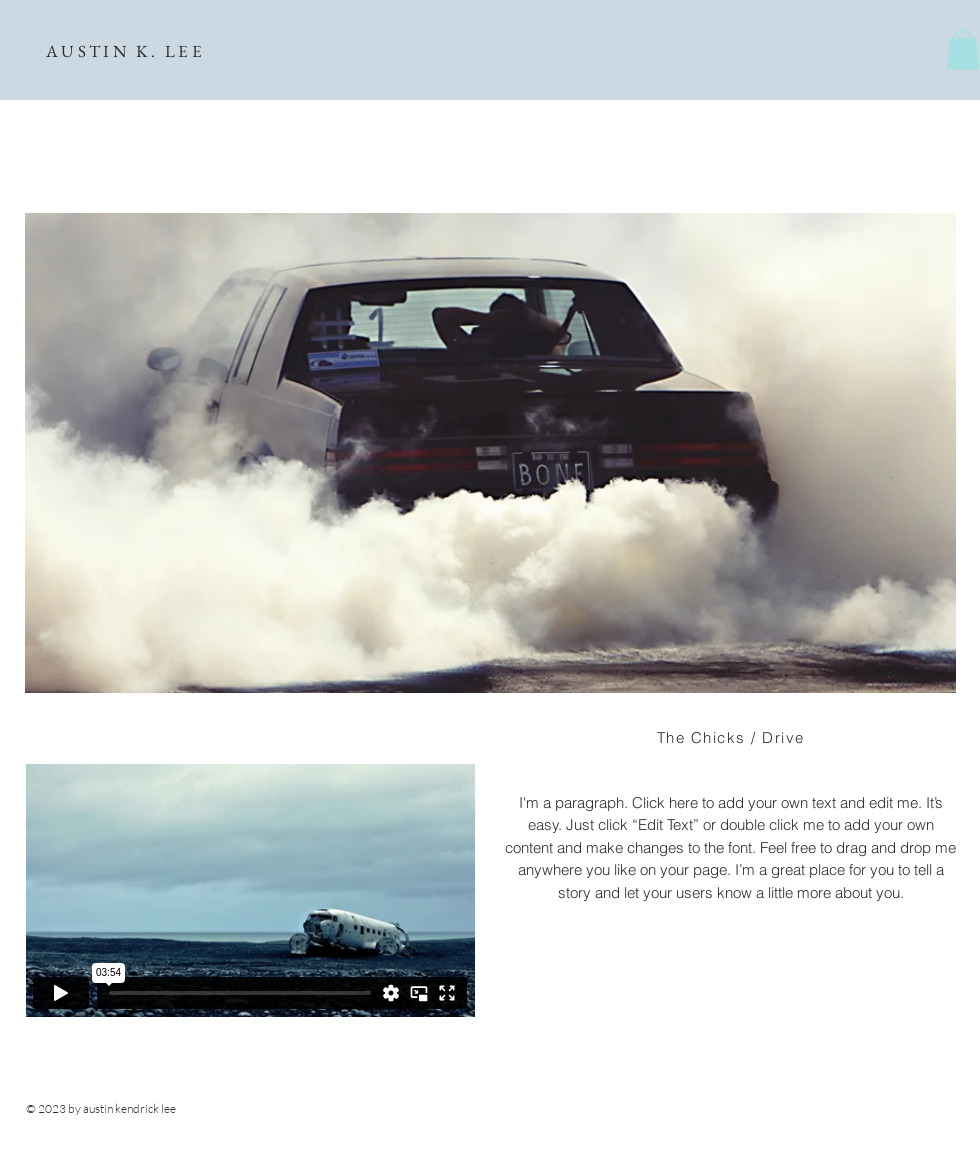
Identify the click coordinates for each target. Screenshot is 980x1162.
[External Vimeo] (250, 890)
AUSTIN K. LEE (125, 51)
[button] (963, 49)
